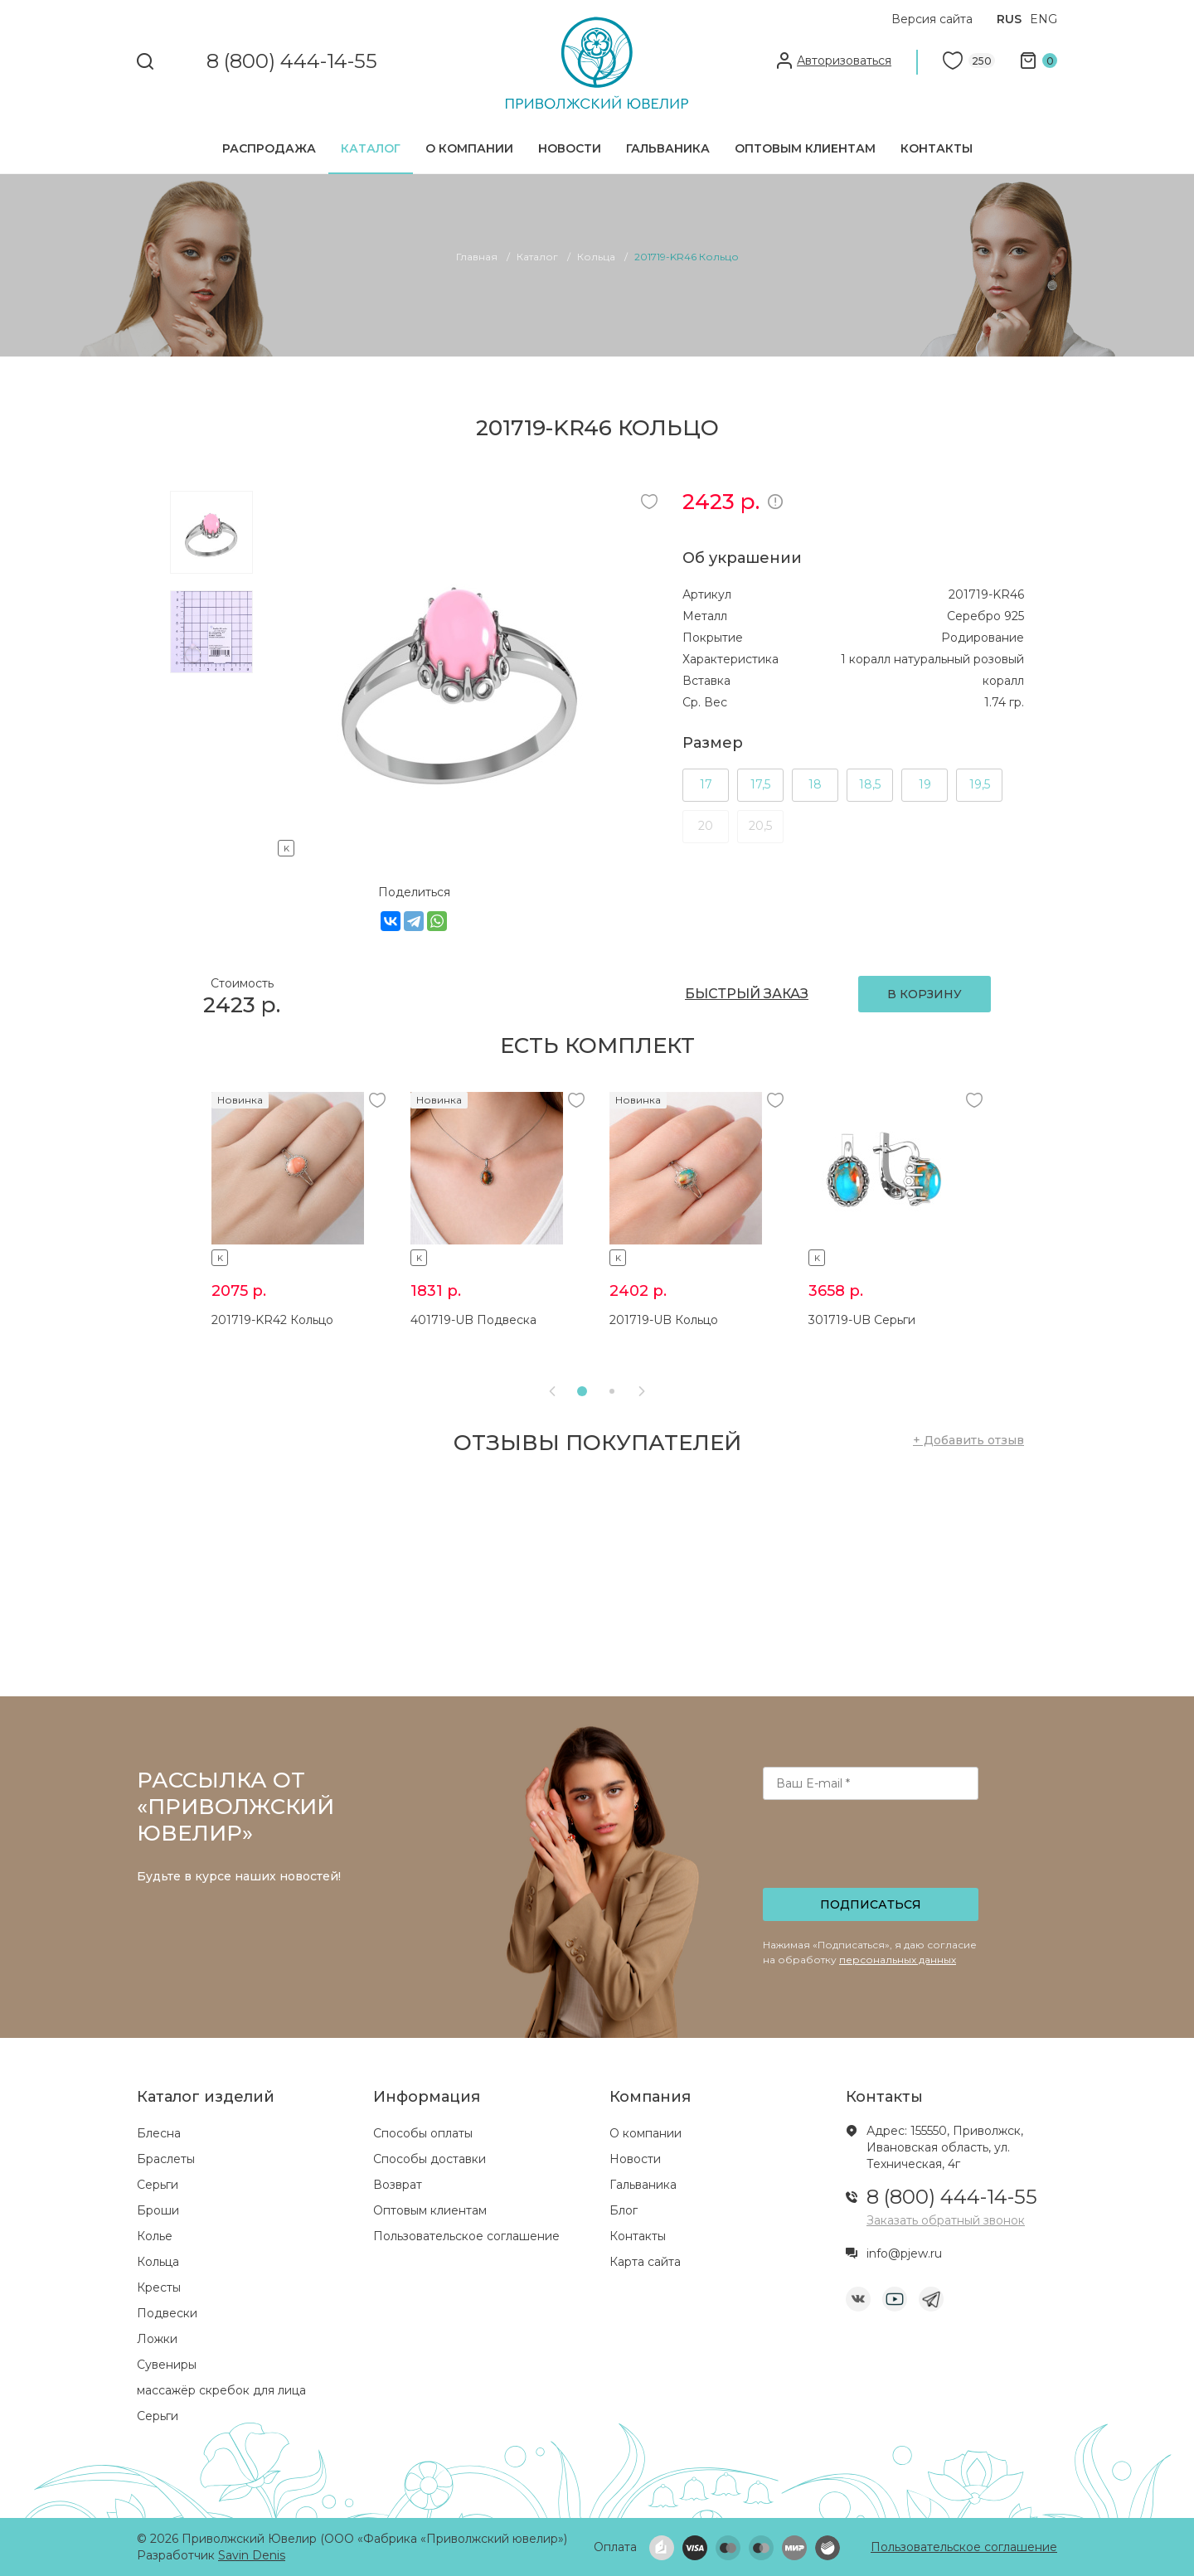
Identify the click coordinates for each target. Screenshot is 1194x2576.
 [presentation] (642, 1391)
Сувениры (167, 2364)
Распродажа (269, 148)
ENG (1043, 19)
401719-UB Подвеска (473, 1319)
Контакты (936, 148)
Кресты (159, 2287)
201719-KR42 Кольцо (272, 1319)
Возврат (397, 2184)
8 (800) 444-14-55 (291, 62)
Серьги (157, 2184)
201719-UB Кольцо (663, 1319)
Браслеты (166, 2159)
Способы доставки (429, 2159)
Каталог (370, 148)
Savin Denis (251, 2555)
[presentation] (872, 1849)
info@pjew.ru (904, 2253)
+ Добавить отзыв (968, 1440)
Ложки (157, 2338)
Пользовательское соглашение (466, 2236)
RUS (1009, 19)
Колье (154, 2236)
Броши (158, 2210)
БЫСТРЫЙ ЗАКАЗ (746, 994)
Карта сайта (645, 2261)
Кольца (158, 2261)
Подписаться (870, 1904)
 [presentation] (552, 1391)
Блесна (159, 2133)
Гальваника (668, 148)
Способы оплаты (423, 2133)
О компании (469, 148)
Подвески (167, 2313)
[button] (582, 1391)
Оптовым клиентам (805, 148)
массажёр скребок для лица (221, 2390)
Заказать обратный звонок (945, 2220)
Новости (569, 148)
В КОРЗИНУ (924, 994)
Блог (623, 2210)
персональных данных (897, 1959)
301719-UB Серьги (861, 1319)
